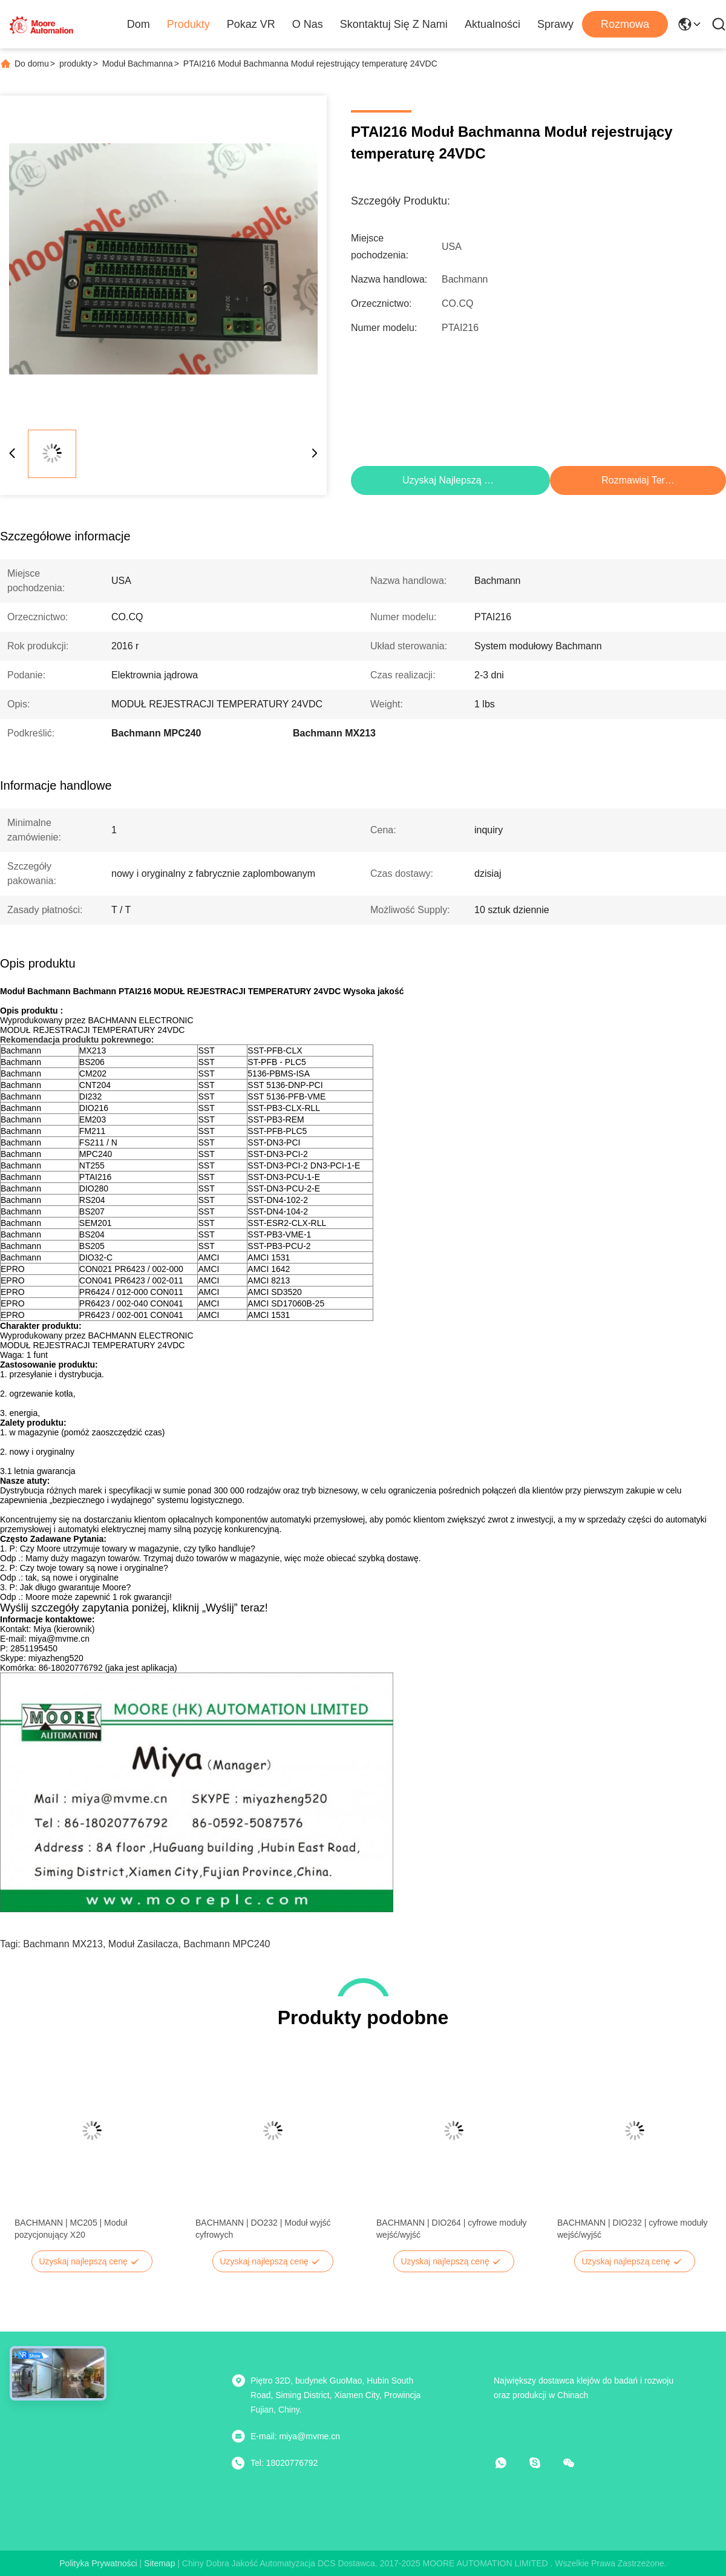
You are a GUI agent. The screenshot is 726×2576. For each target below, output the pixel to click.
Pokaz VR (251, 24)
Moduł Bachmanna (137, 63)
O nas (307, 24)
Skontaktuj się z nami (394, 24)
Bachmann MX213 (63, 1944)
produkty (75, 63)
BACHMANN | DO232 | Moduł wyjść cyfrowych (263, 2229)
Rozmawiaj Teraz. (639, 480)
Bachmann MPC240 (226, 1944)
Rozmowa (625, 24)
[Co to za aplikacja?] (509, 2463)
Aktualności (492, 24)
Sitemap (159, 2563)
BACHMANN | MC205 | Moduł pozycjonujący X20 (71, 2229)
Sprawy (555, 24)
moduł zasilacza (143, 1944)
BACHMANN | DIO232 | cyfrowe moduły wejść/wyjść (632, 2229)
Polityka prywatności (98, 2563)
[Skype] (543, 2463)
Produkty (188, 24)
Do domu (32, 63)
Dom (138, 24)
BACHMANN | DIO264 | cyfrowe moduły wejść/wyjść (451, 2229)
